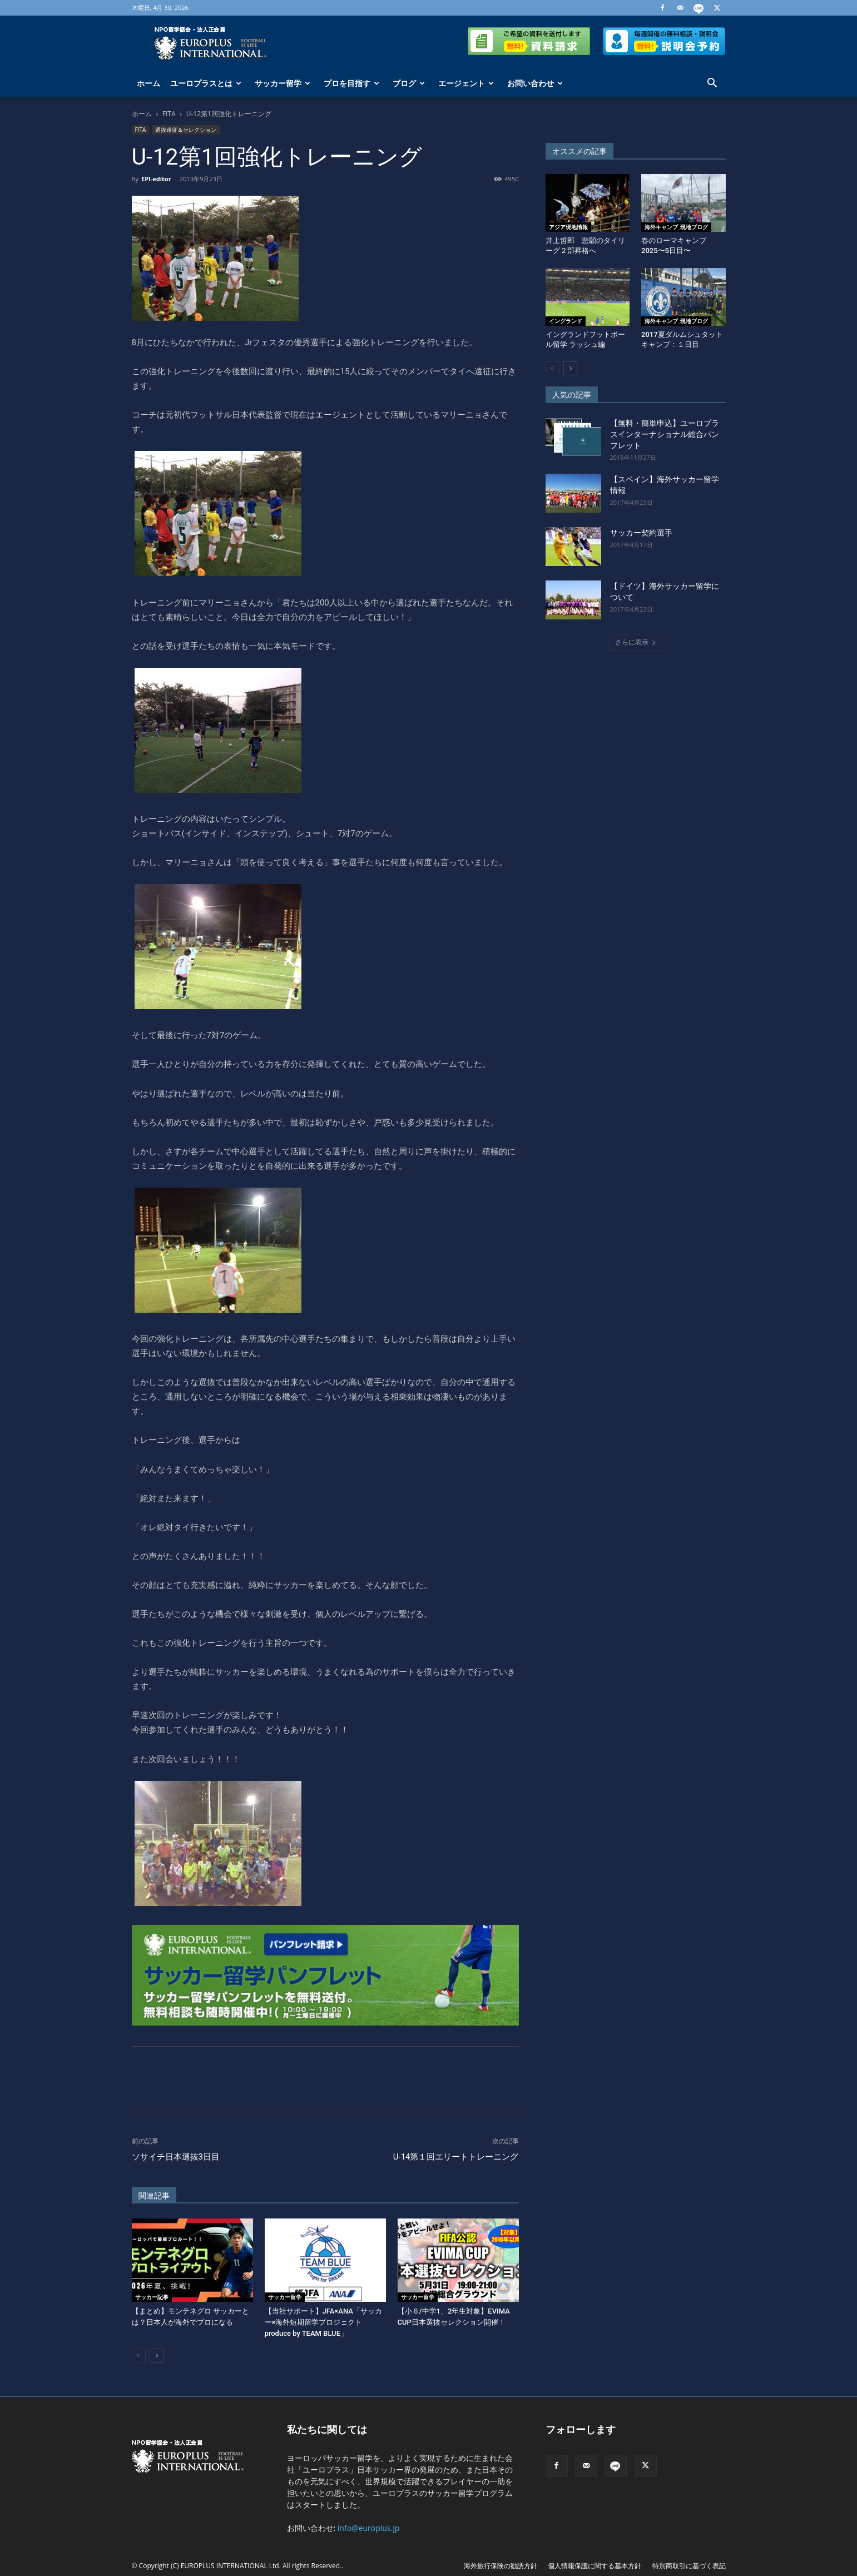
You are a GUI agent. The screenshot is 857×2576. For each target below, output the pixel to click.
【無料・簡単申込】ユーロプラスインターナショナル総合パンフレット (664, 434)
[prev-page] (139, 2355)
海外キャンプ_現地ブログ (676, 227)
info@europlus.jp (369, 2528)
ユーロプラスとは (205, 83)
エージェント (466, 83)
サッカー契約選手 (641, 532)
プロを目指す (351, 83)
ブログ (409, 83)
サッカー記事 (152, 2297)
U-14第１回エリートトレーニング (456, 2157)
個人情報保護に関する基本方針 (594, 2565)
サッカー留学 (282, 83)
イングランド (565, 321)
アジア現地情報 (568, 227)
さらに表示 (635, 642)
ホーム (148, 83)
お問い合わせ (535, 83)
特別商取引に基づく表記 (689, 2565)
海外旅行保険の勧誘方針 (500, 2565)
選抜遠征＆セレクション (185, 129)
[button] (712, 84)
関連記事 (154, 2195)
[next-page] (157, 2355)
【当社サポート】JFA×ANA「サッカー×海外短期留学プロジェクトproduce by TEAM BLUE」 (323, 2322)
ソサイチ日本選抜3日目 (176, 2157)
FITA (169, 113)
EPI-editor (156, 179)
